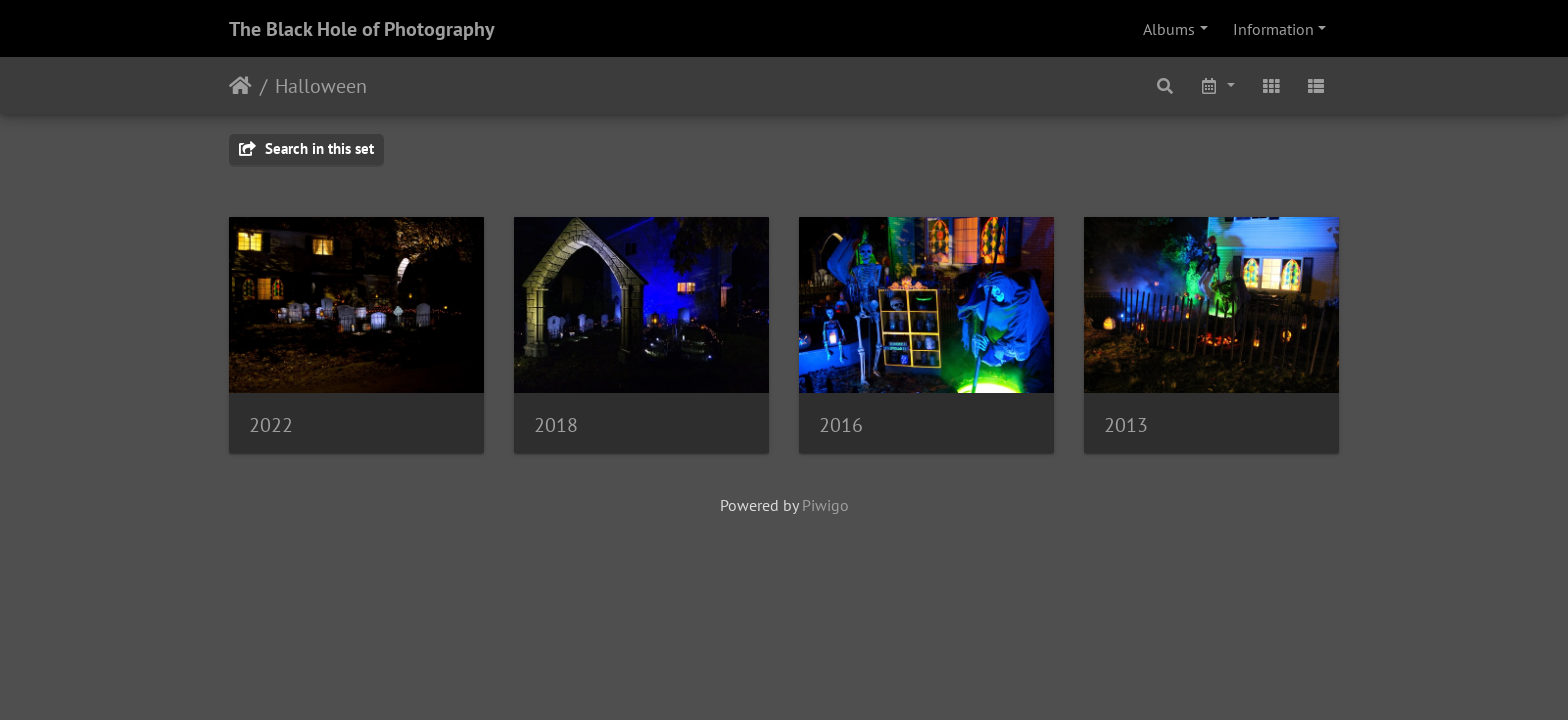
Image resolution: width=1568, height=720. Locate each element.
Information (1273, 29)
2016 (841, 425)
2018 (556, 425)
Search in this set (306, 148)
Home (240, 86)
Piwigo (825, 505)
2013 (1126, 425)
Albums (1169, 29)
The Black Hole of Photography (362, 29)
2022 (271, 425)
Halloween (321, 86)
